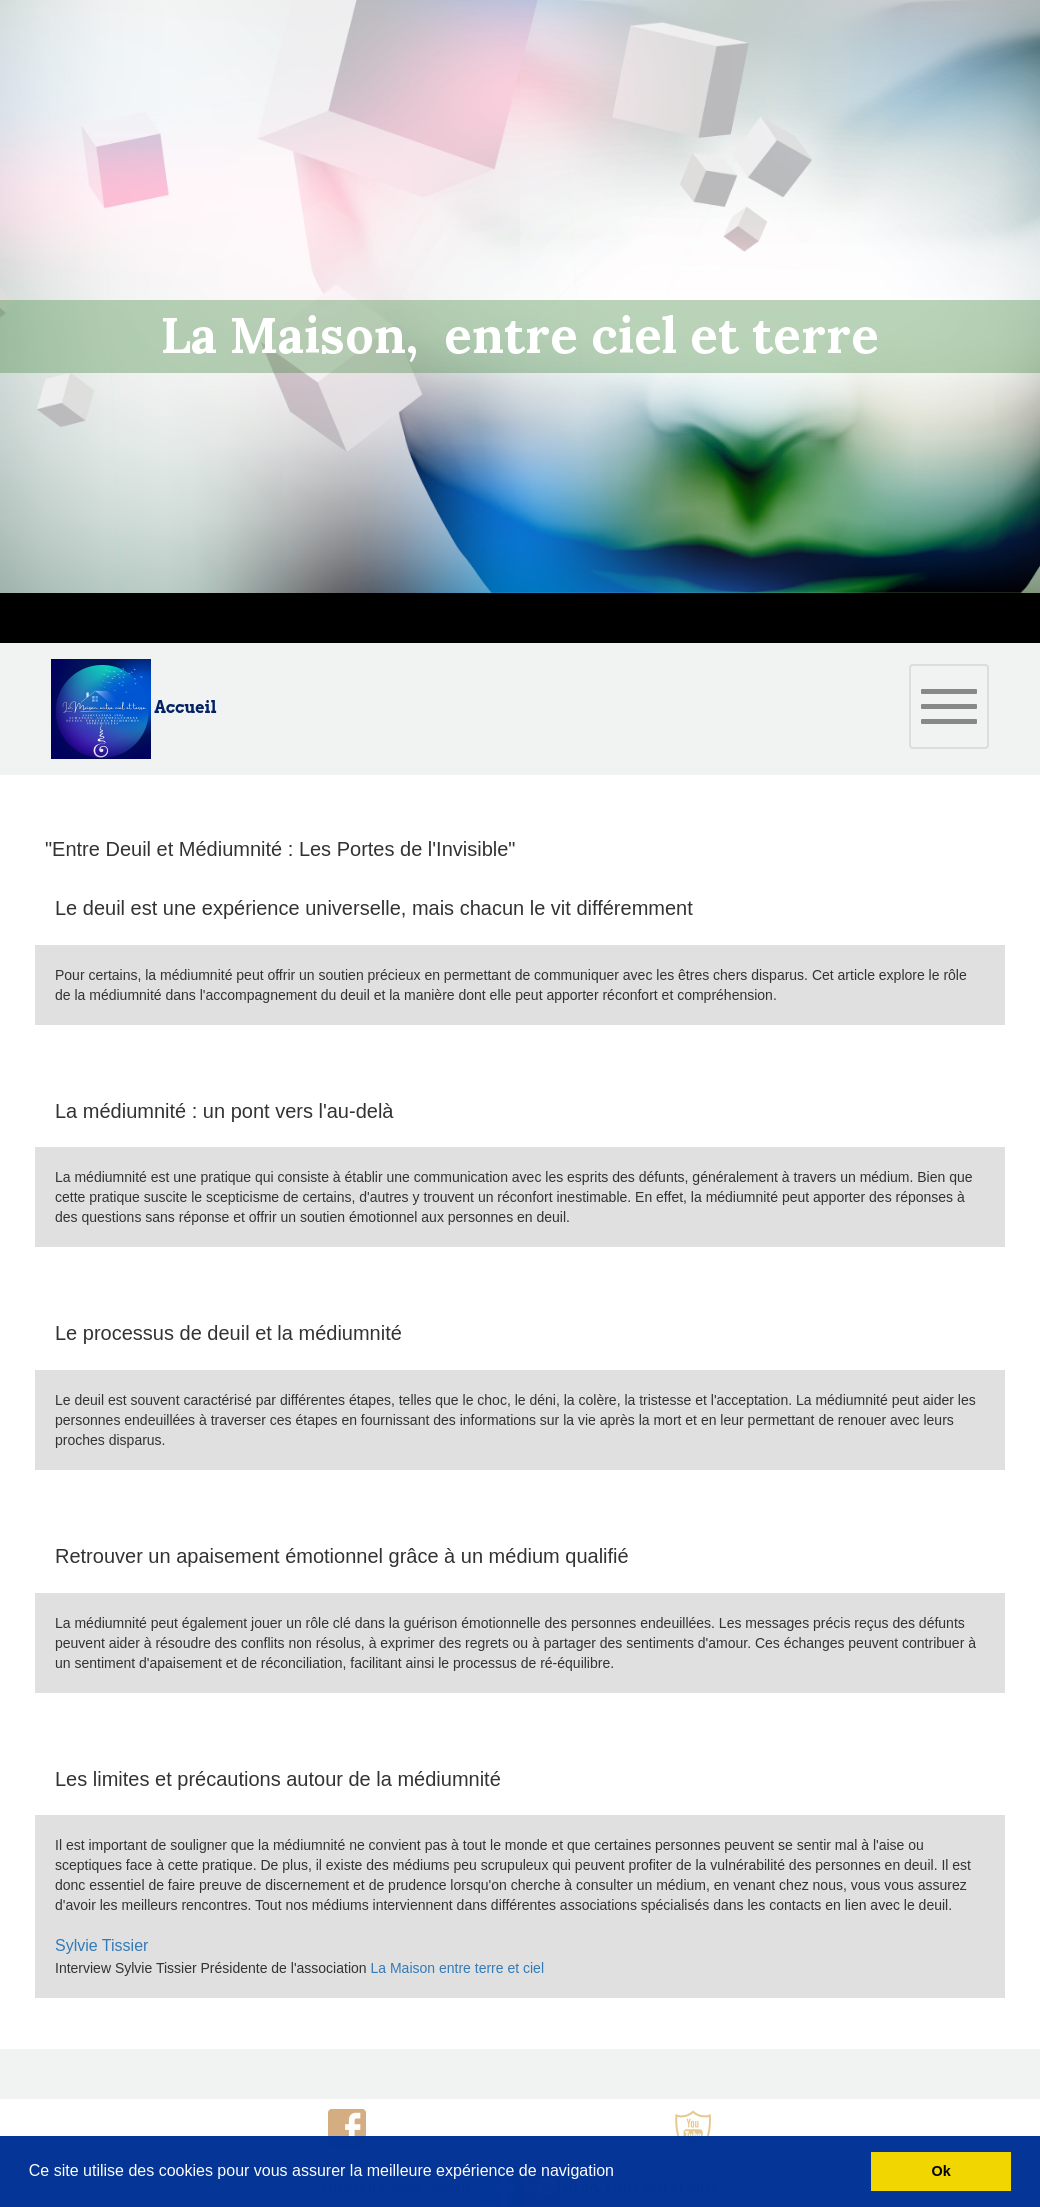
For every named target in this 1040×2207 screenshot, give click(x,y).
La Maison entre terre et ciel (458, 1968)
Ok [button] (941, 2171)
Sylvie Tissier (101, 1945)
